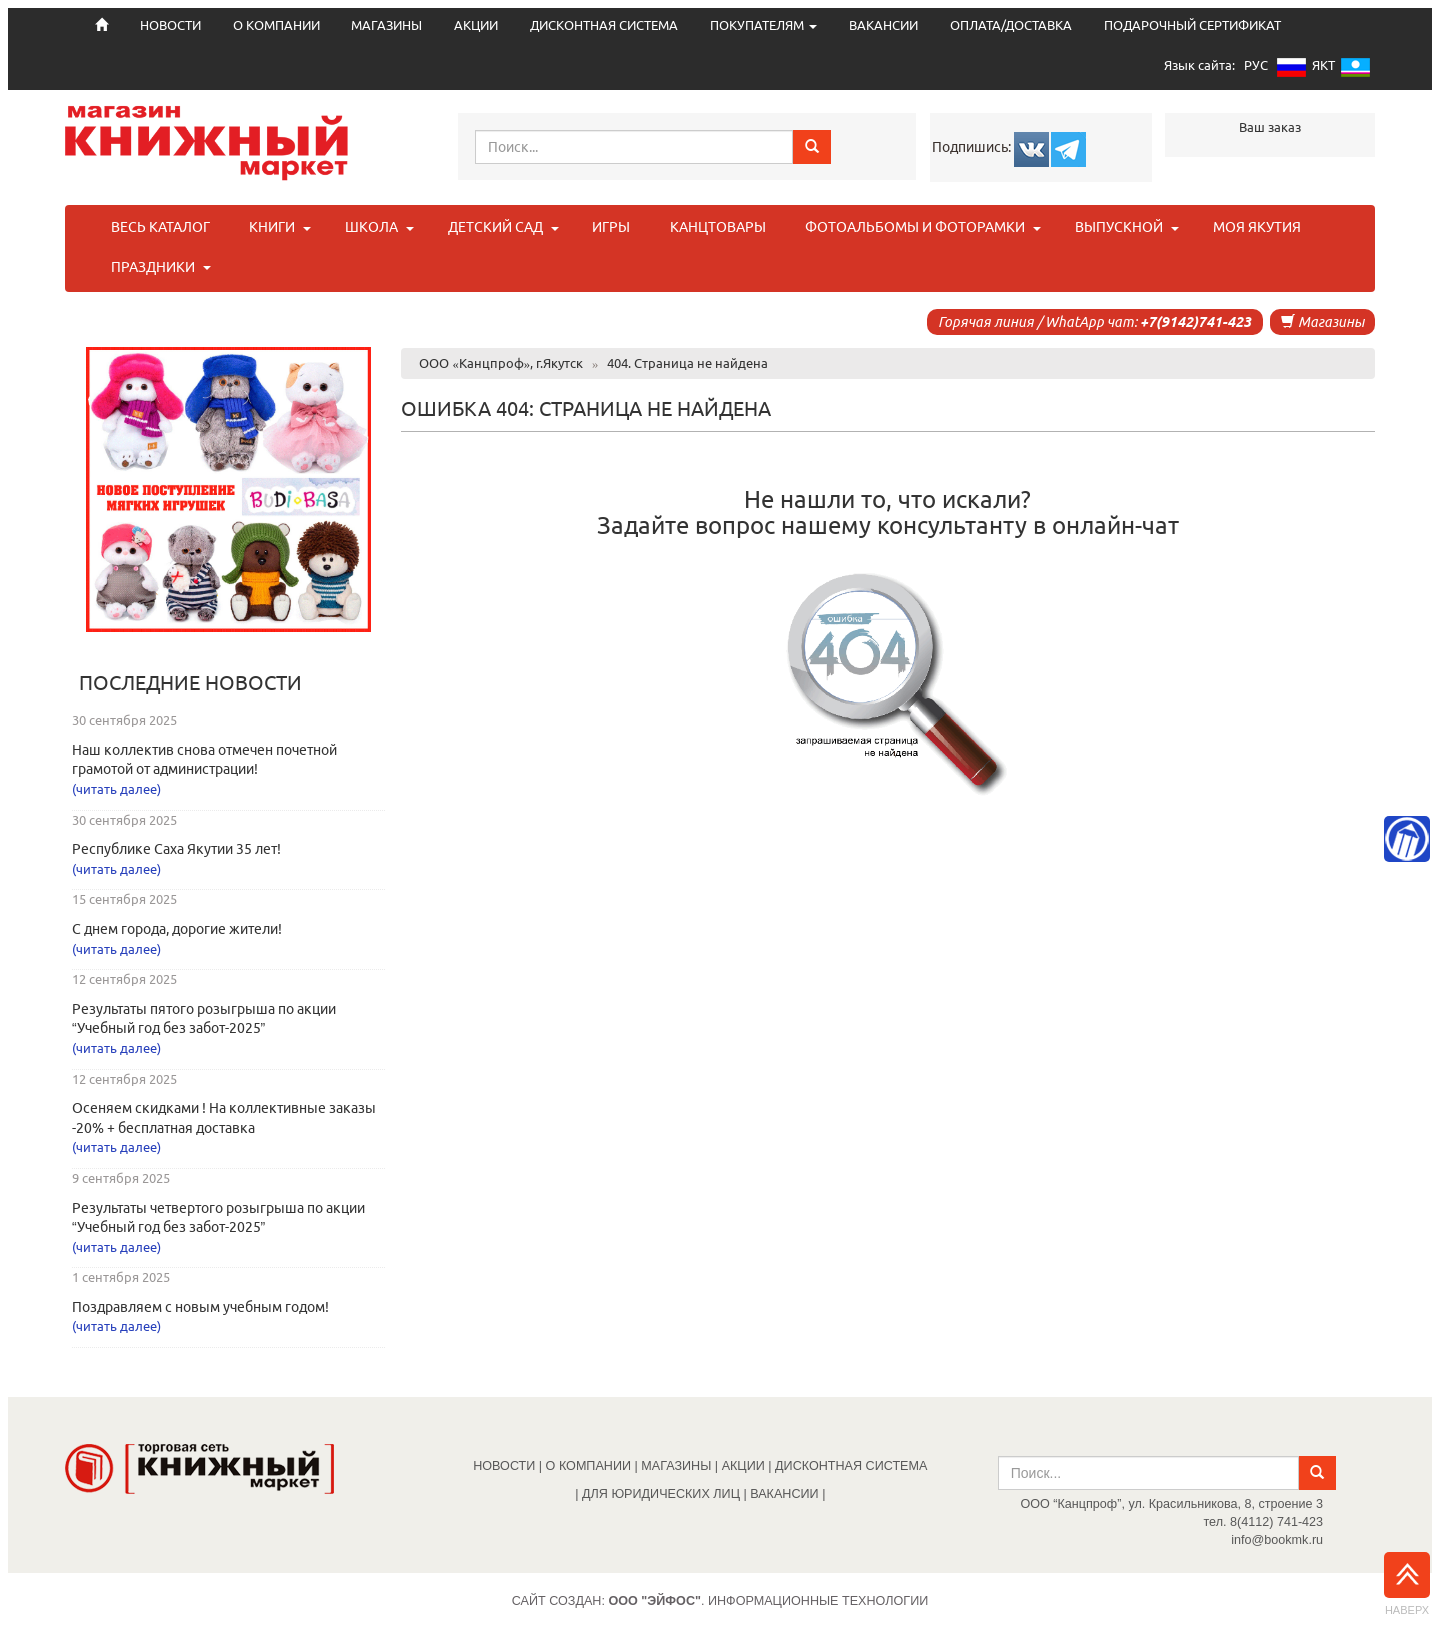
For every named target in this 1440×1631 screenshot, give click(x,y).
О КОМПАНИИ (276, 25)
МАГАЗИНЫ (386, 25)
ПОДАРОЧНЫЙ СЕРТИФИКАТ (1192, 25)
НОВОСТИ (504, 1466)
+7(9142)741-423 (1195, 322)
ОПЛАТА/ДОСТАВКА (1011, 25)
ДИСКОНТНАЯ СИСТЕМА (604, 25)
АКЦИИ (476, 25)
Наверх (1407, 1584)
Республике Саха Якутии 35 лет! (176, 849)
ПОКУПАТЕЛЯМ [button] (763, 25)
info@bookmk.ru (1277, 1540)
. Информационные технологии (768, 1601)
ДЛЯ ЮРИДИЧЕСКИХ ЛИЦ (661, 1494)
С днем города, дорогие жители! (177, 929)
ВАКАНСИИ (883, 25)
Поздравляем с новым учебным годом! (200, 1307)
